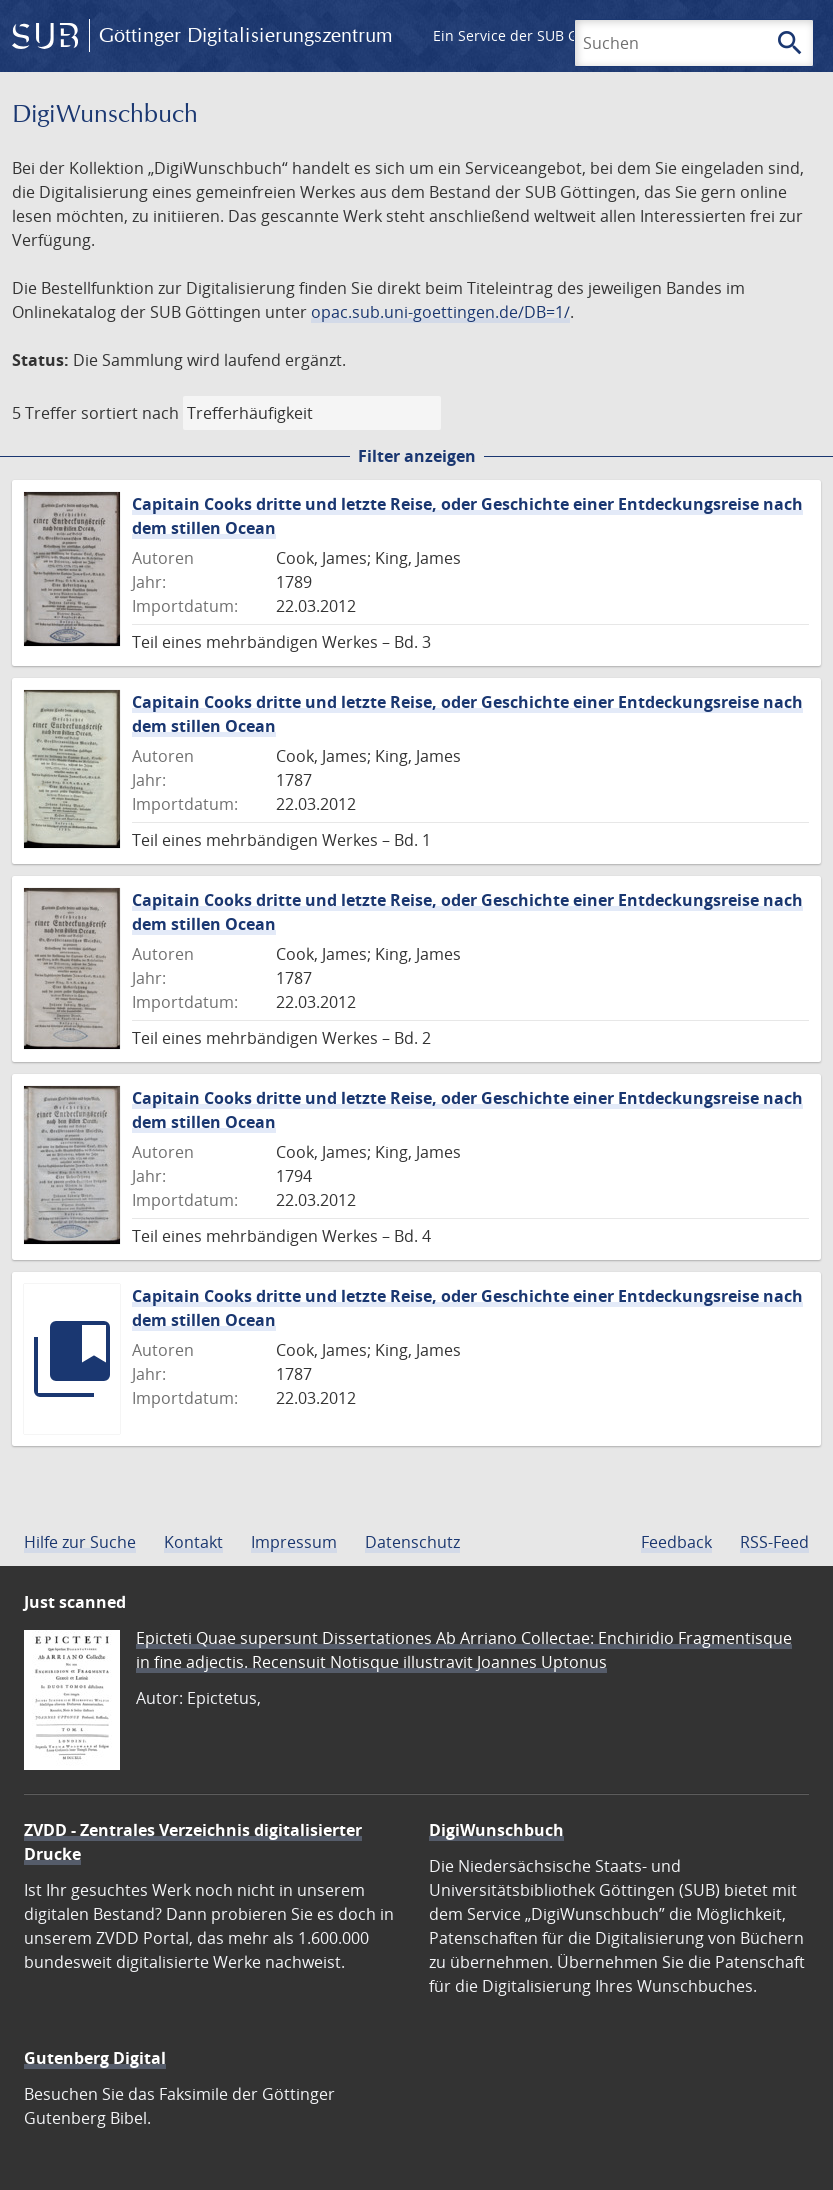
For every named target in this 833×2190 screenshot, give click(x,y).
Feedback (676, 1542)
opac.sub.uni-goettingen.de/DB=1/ (440, 312)
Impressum (294, 1542)
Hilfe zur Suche (80, 1542)
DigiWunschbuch (496, 1830)
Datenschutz (412, 1542)
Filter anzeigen (417, 456)
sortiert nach (130, 413)
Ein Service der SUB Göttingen (533, 35)
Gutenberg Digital (95, 2058)
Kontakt (193, 1542)
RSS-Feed (774, 1542)
